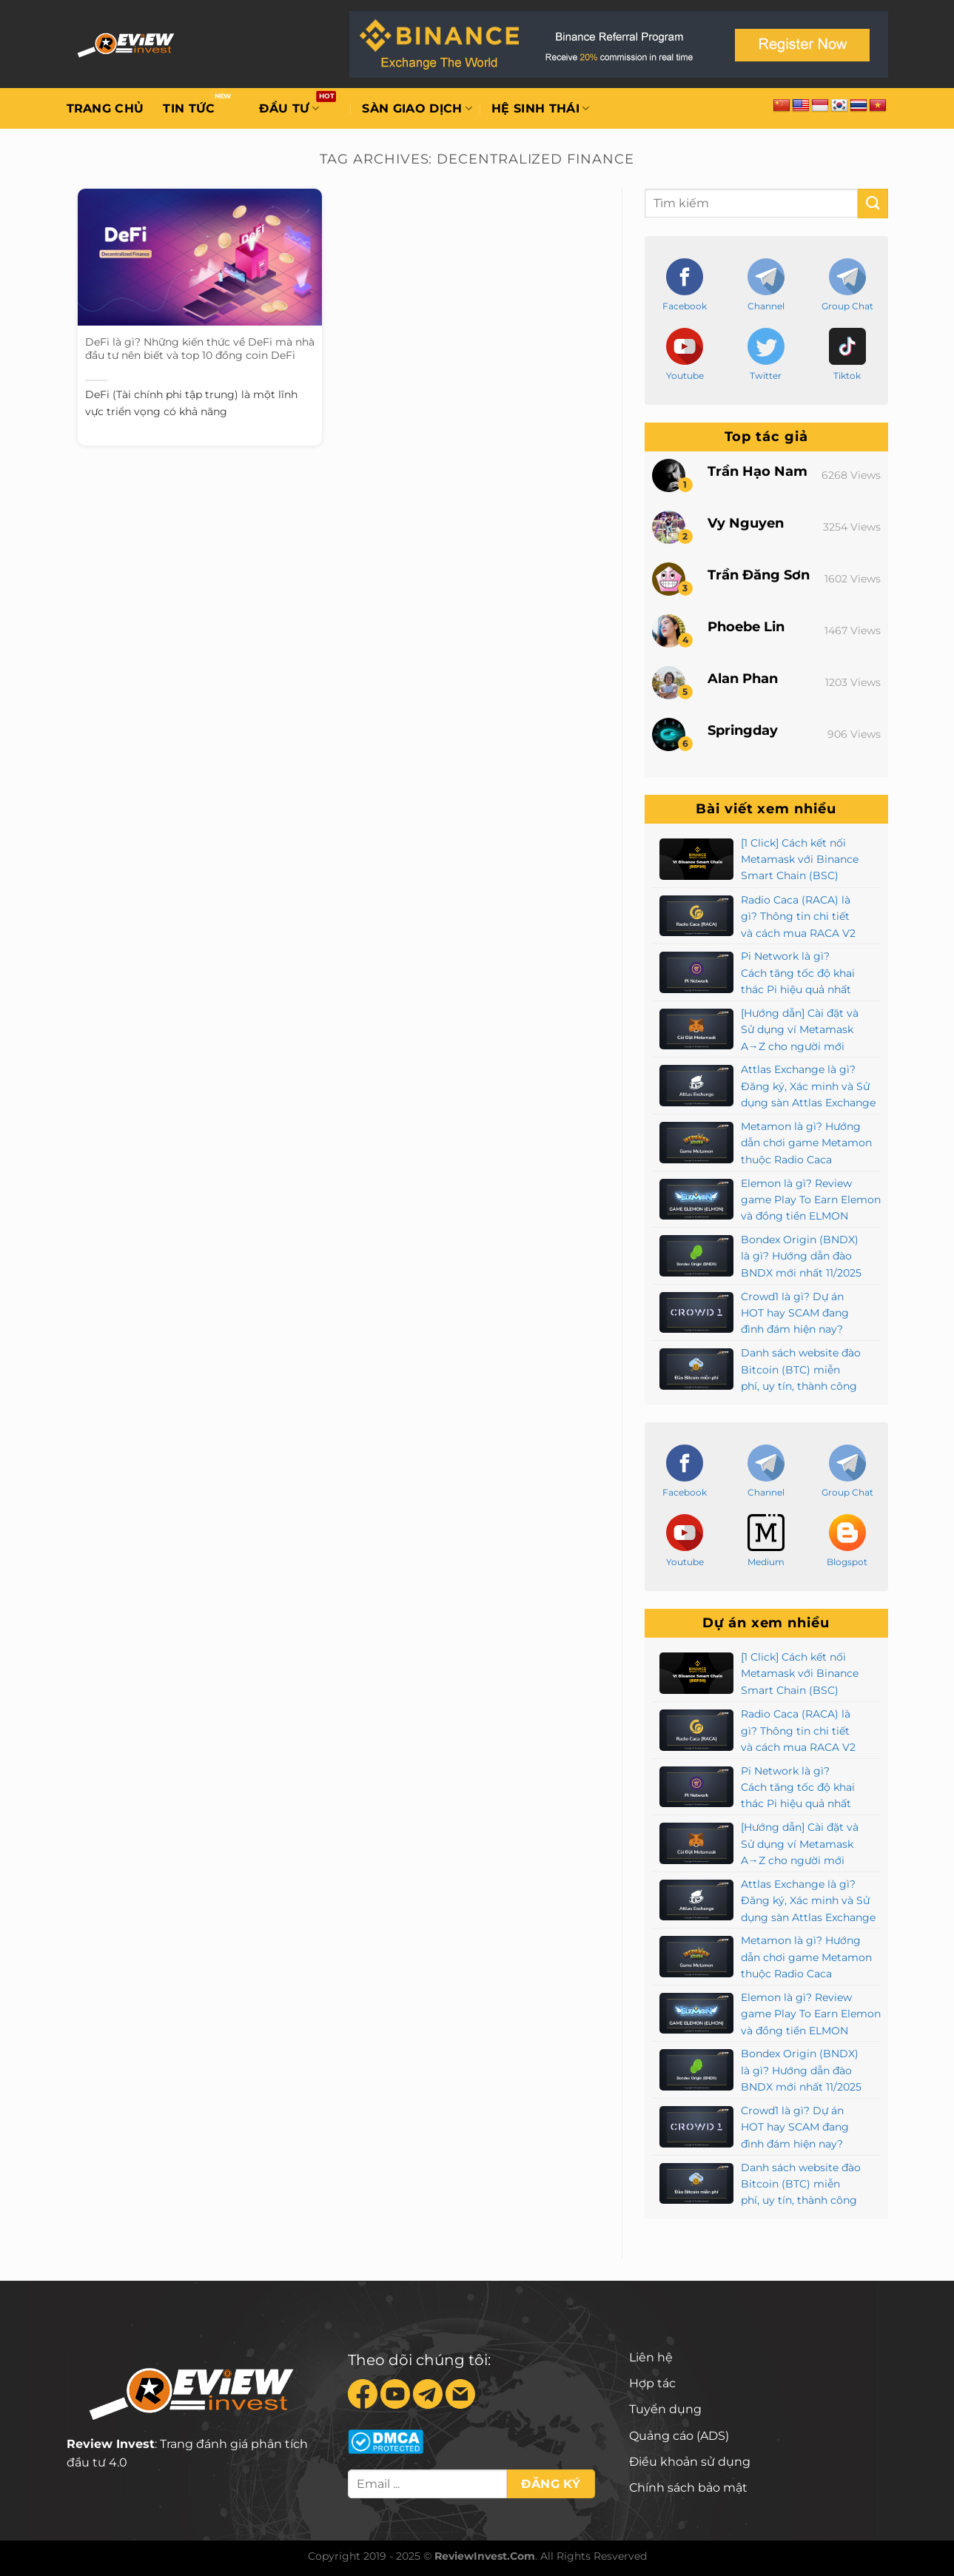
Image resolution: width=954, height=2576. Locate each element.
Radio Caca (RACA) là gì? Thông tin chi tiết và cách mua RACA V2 (798, 916)
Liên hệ (651, 2357)
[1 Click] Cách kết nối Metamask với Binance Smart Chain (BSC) (800, 859)
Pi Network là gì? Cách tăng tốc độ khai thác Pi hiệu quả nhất (798, 972)
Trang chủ (105, 108)
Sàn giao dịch (417, 108)
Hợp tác (652, 2383)
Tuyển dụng (665, 2409)
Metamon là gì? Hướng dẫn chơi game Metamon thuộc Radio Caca (806, 1143)
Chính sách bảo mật (688, 2488)
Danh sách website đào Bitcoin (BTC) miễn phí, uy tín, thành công (801, 1369)
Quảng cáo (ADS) (679, 2436)
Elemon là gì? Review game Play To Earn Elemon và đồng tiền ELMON (811, 1200)
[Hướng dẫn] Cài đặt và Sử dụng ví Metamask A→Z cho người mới (800, 1029)
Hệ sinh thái (540, 108)
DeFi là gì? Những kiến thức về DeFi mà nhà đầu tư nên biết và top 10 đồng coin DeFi (200, 348)
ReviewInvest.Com (484, 2556)
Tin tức (189, 108)
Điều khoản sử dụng (689, 2462)
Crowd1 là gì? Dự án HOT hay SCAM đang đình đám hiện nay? (795, 1313)
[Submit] (872, 203)
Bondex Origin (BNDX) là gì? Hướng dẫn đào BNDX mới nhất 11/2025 (801, 1256)
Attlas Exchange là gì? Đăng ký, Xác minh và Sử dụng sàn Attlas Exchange (808, 1086)
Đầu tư (289, 108)
